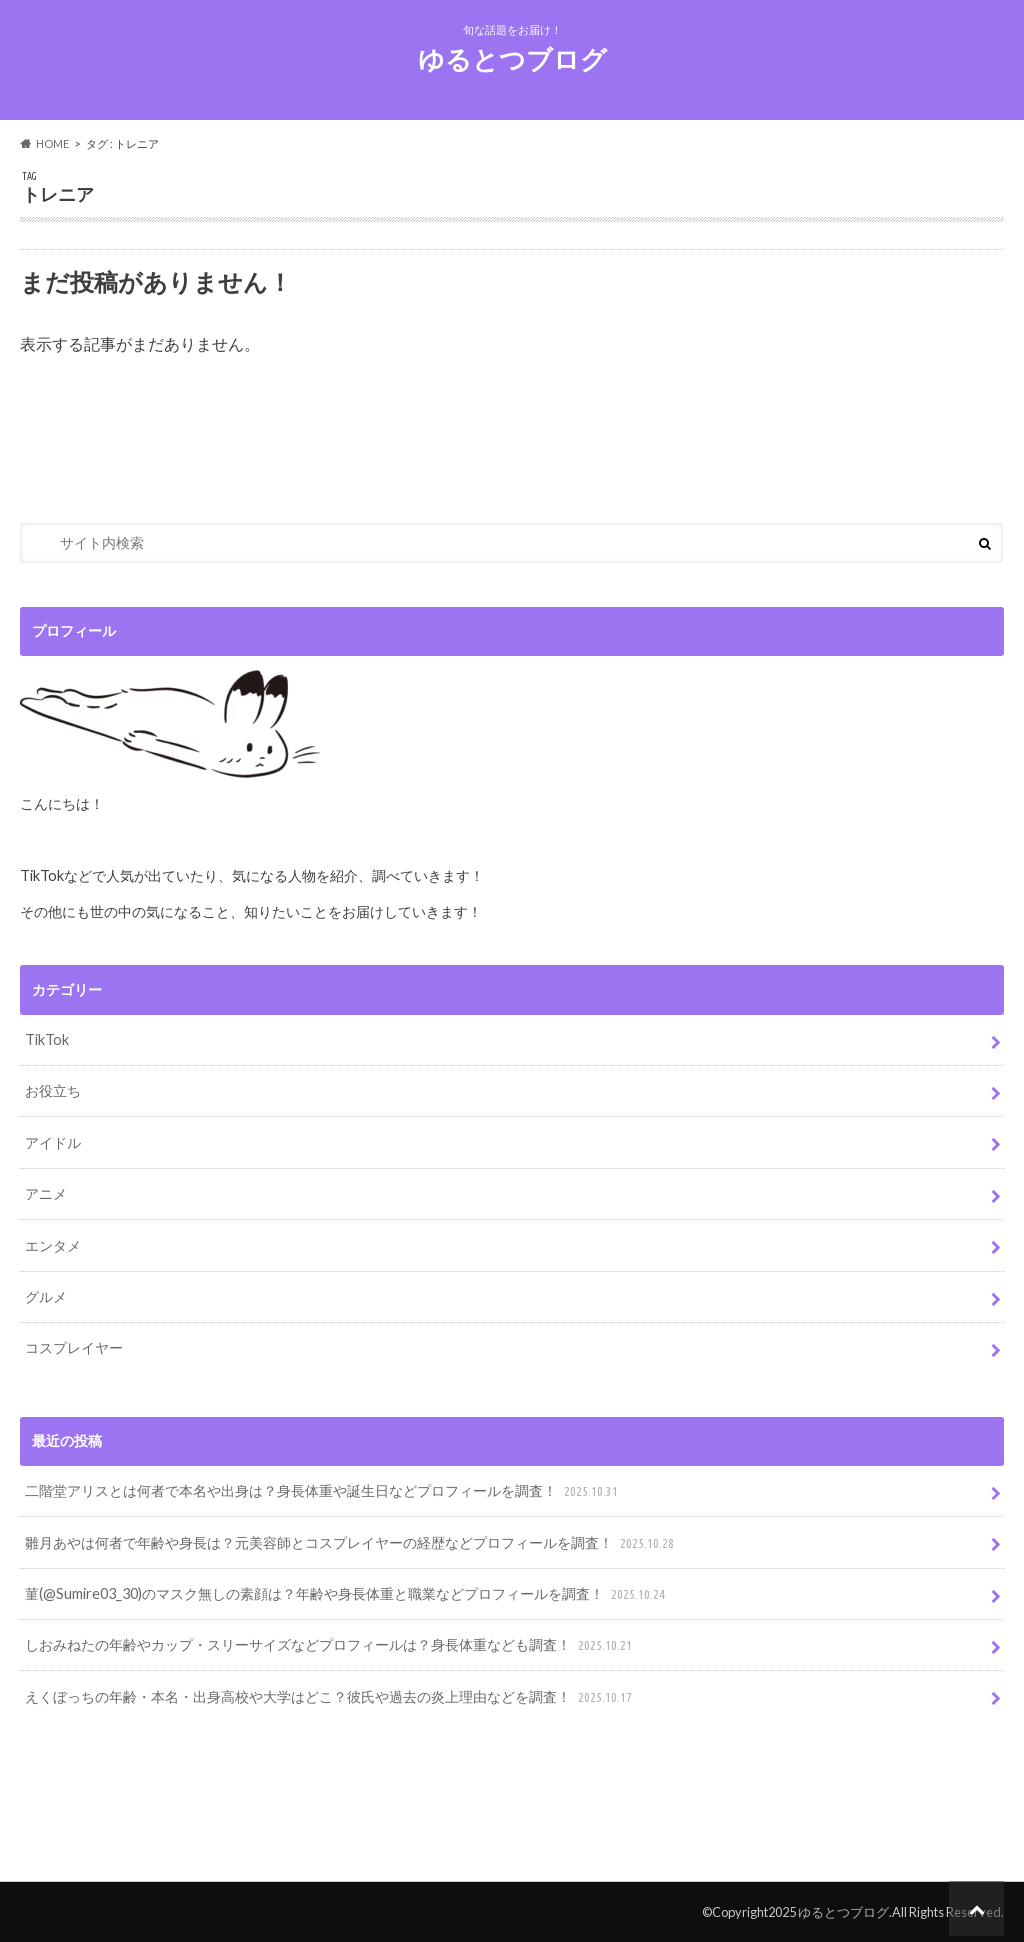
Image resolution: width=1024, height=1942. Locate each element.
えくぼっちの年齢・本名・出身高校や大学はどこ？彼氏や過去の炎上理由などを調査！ (330, 1697)
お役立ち (53, 1090)
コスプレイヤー (74, 1347)
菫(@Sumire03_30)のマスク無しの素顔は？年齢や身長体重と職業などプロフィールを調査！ (347, 1594)
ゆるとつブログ (512, 59)
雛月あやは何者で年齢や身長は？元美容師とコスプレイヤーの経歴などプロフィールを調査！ (351, 1543)
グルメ (46, 1296)
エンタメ (53, 1245)
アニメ (46, 1193)
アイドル (53, 1142)
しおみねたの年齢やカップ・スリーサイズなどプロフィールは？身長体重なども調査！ (330, 1645)
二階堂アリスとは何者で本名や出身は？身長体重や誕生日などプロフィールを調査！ (323, 1491)
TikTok (47, 1039)
